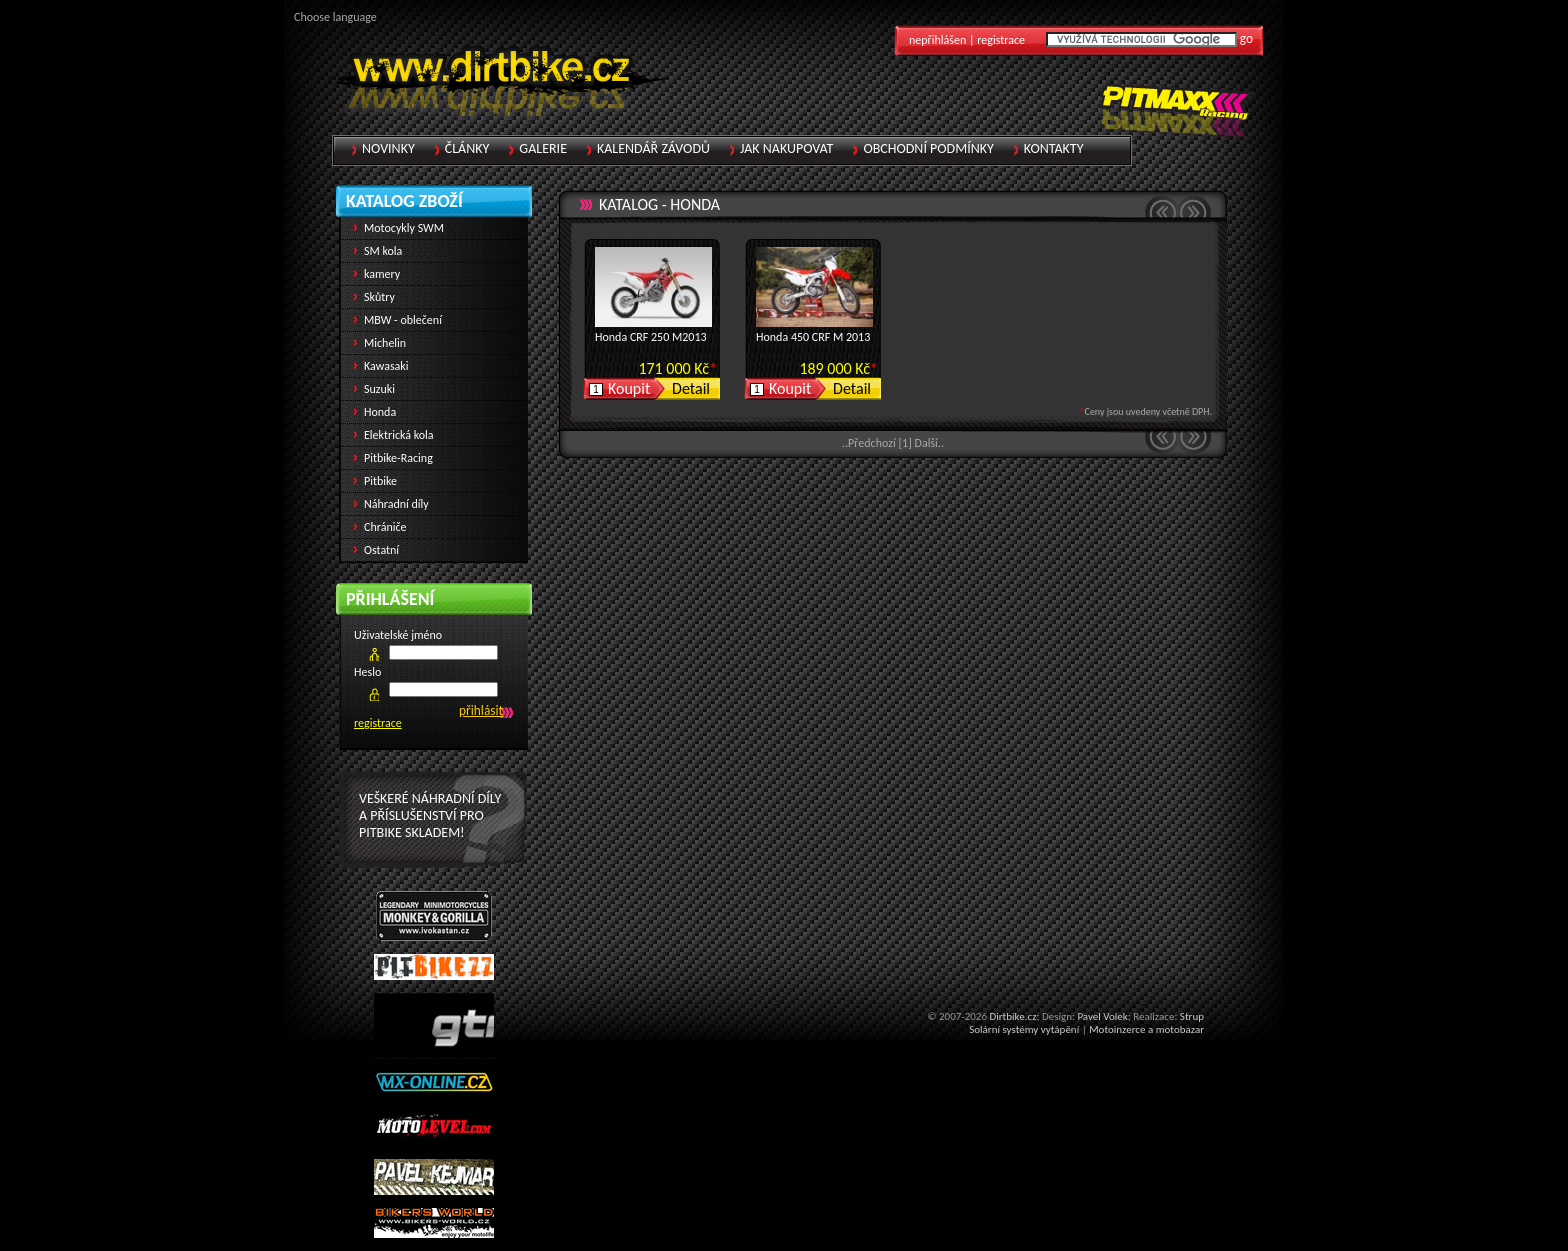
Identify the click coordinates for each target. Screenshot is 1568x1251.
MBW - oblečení (403, 320)
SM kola (383, 251)
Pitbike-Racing (398, 458)
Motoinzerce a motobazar (1146, 1029)
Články (467, 148)
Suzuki (379, 389)
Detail (691, 388)
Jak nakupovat (786, 148)
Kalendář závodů (653, 148)
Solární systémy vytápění (1024, 1029)
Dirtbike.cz (1012, 1016)
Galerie (543, 148)
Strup (1192, 1016)
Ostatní (381, 550)
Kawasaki (386, 366)
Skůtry (379, 297)
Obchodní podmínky (928, 148)
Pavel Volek (1102, 1016)
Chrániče (385, 527)
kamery (382, 274)
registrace (378, 723)
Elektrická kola (399, 435)
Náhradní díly (396, 504)
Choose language (335, 17)
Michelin (385, 343)
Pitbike (380, 481)
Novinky (388, 148)
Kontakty (1054, 148)
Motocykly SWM (404, 228)
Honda (695, 204)
